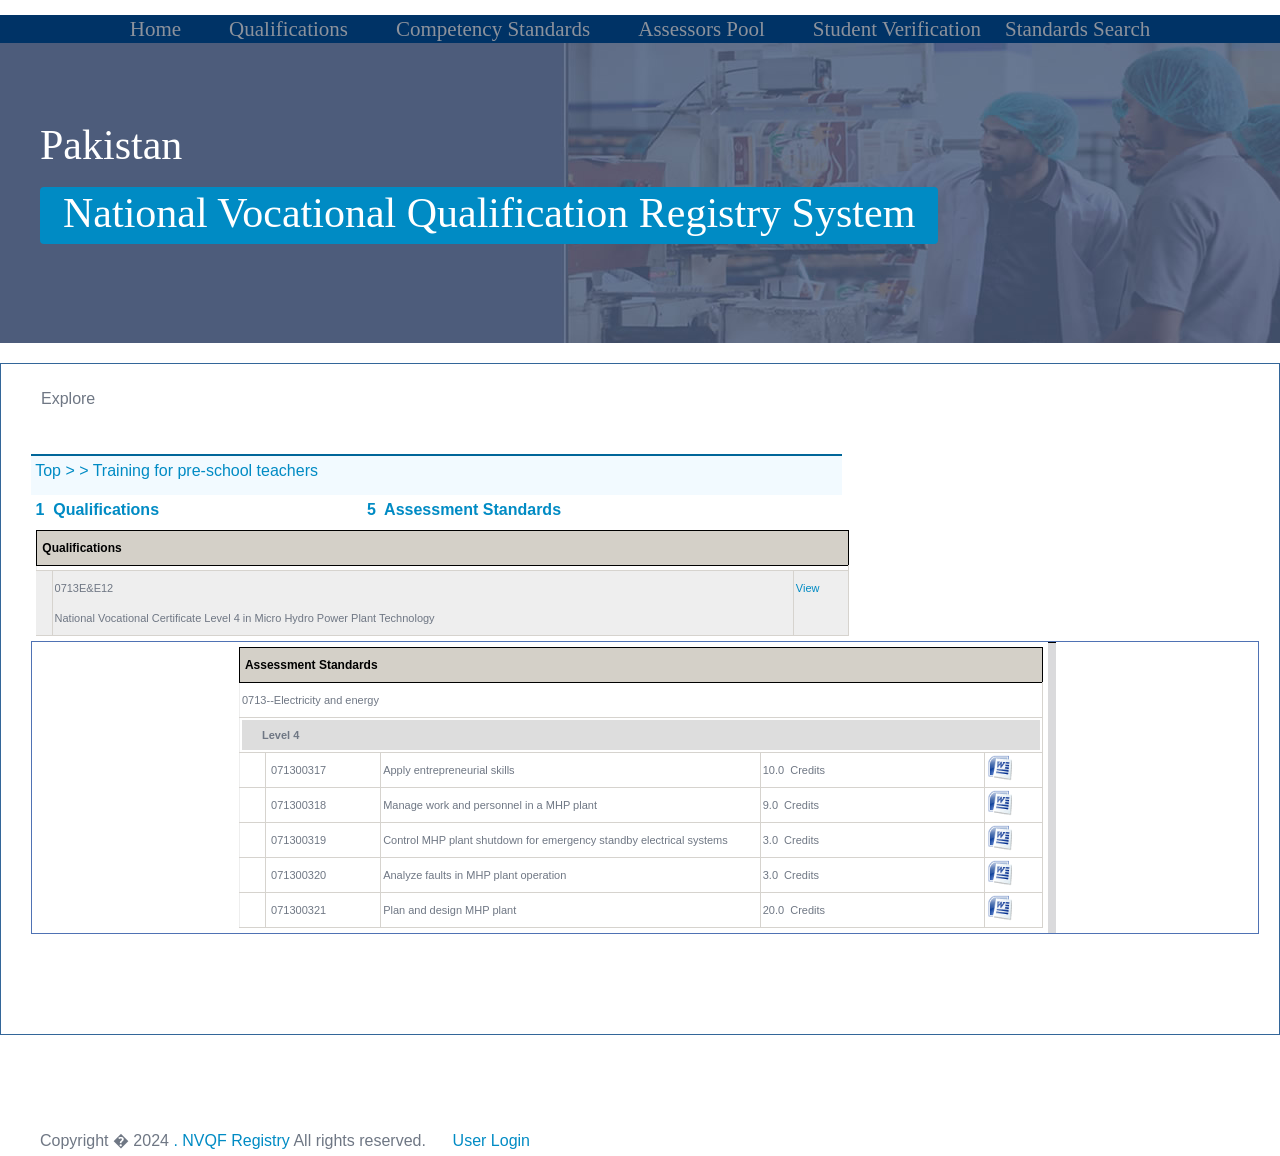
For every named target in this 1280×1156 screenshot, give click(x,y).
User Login (491, 1140)
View (808, 588)
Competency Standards (493, 29)
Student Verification (897, 29)
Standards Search (1077, 29)
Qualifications (288, 29)
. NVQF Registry (231, 1140)
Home (155, 29)
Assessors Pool (701, 29)
